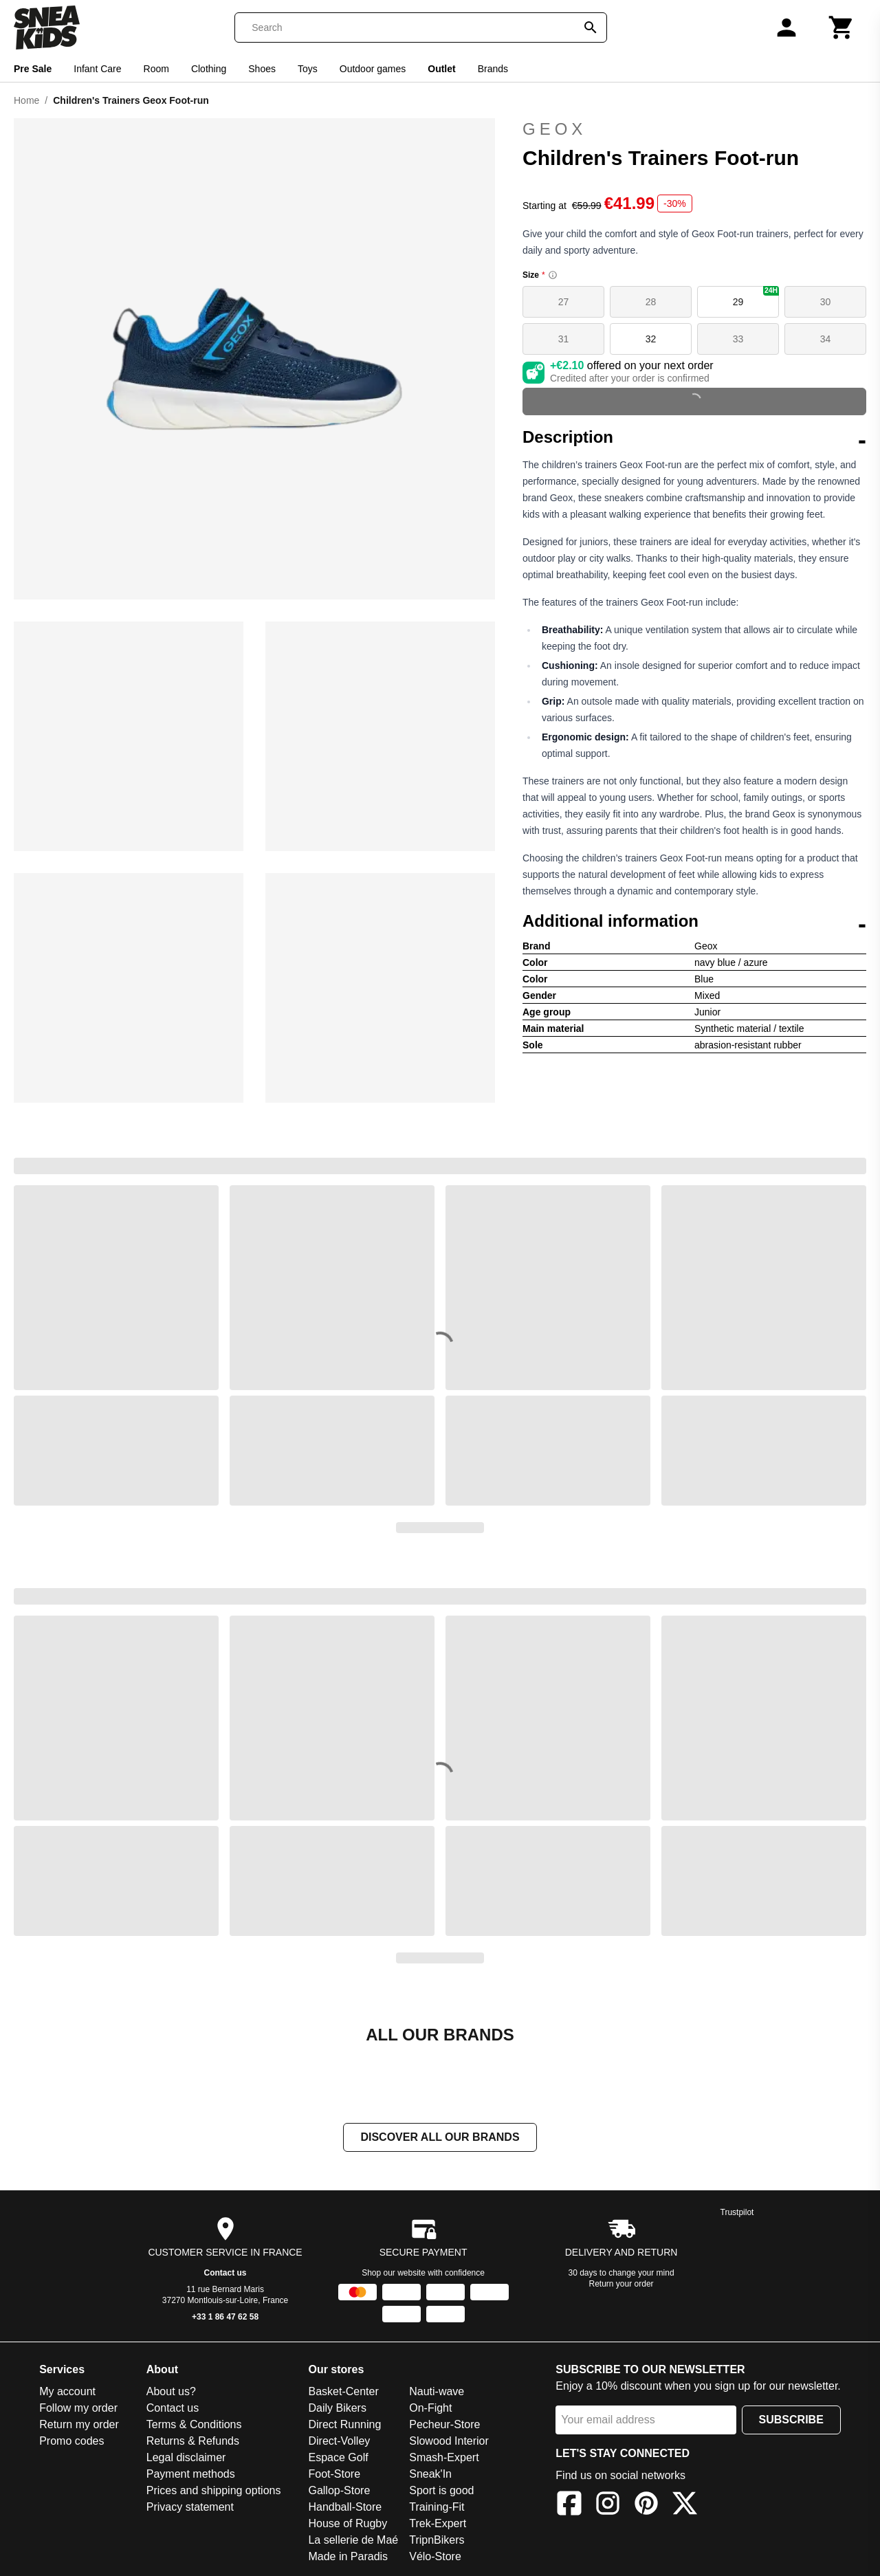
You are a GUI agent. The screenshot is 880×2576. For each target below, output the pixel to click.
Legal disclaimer (186, 2459)
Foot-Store (334, 2475)
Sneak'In (430, 2475)
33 (738, 338)
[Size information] (553, 275)
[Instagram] (608, 2507)
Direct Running (344, 2426)
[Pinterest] (646, 2507)
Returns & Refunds (192, 2442)
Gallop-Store (339, 2492)
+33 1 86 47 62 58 (225, 2318)
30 (825, 301)
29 (756, 296)
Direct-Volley (339, 2442)
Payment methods (190, 2475)
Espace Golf (338, 2459)
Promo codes (71, 2442)
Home (26, 100)
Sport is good (441, 2492)
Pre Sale (33, 68)
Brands (493, 68)
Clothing (208, 68)
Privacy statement (190, 2508)
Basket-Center (343, 2393)
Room (156, 68)
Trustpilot (737, 2214)
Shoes (262, 68)
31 (563, 338)
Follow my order (78, 2409)
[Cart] (841, 27)
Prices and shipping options (213, 2492)
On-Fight (430, 2409)
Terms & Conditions (194, 2426)
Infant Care (97, 68)
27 (563, 301)
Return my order (79, 2426)
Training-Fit (436, 2508)
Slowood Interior (449, 2442)
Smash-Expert (443, 2459)
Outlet (441, 68)
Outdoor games (373, 68)
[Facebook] (569, 2507)
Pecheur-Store (444, 2426)
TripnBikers (436, 2541)
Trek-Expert (437, 2525)
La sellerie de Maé (353, 2541)
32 (651, 338)
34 (825, 338)
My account (67, 2393)
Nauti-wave (436, 2393)
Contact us (225, 2274)
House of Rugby (347, 2525)
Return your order (621, 2285)
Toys (308, 68)
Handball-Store (345, 2508)
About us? (171, 2393)
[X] (684, 2507)
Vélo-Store (435, 2558)
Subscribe (791, 2421)
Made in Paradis (348, 2558)
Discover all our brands (439, 2138)
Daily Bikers (337, 2409)
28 (651, 301)
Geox (554, 129)
